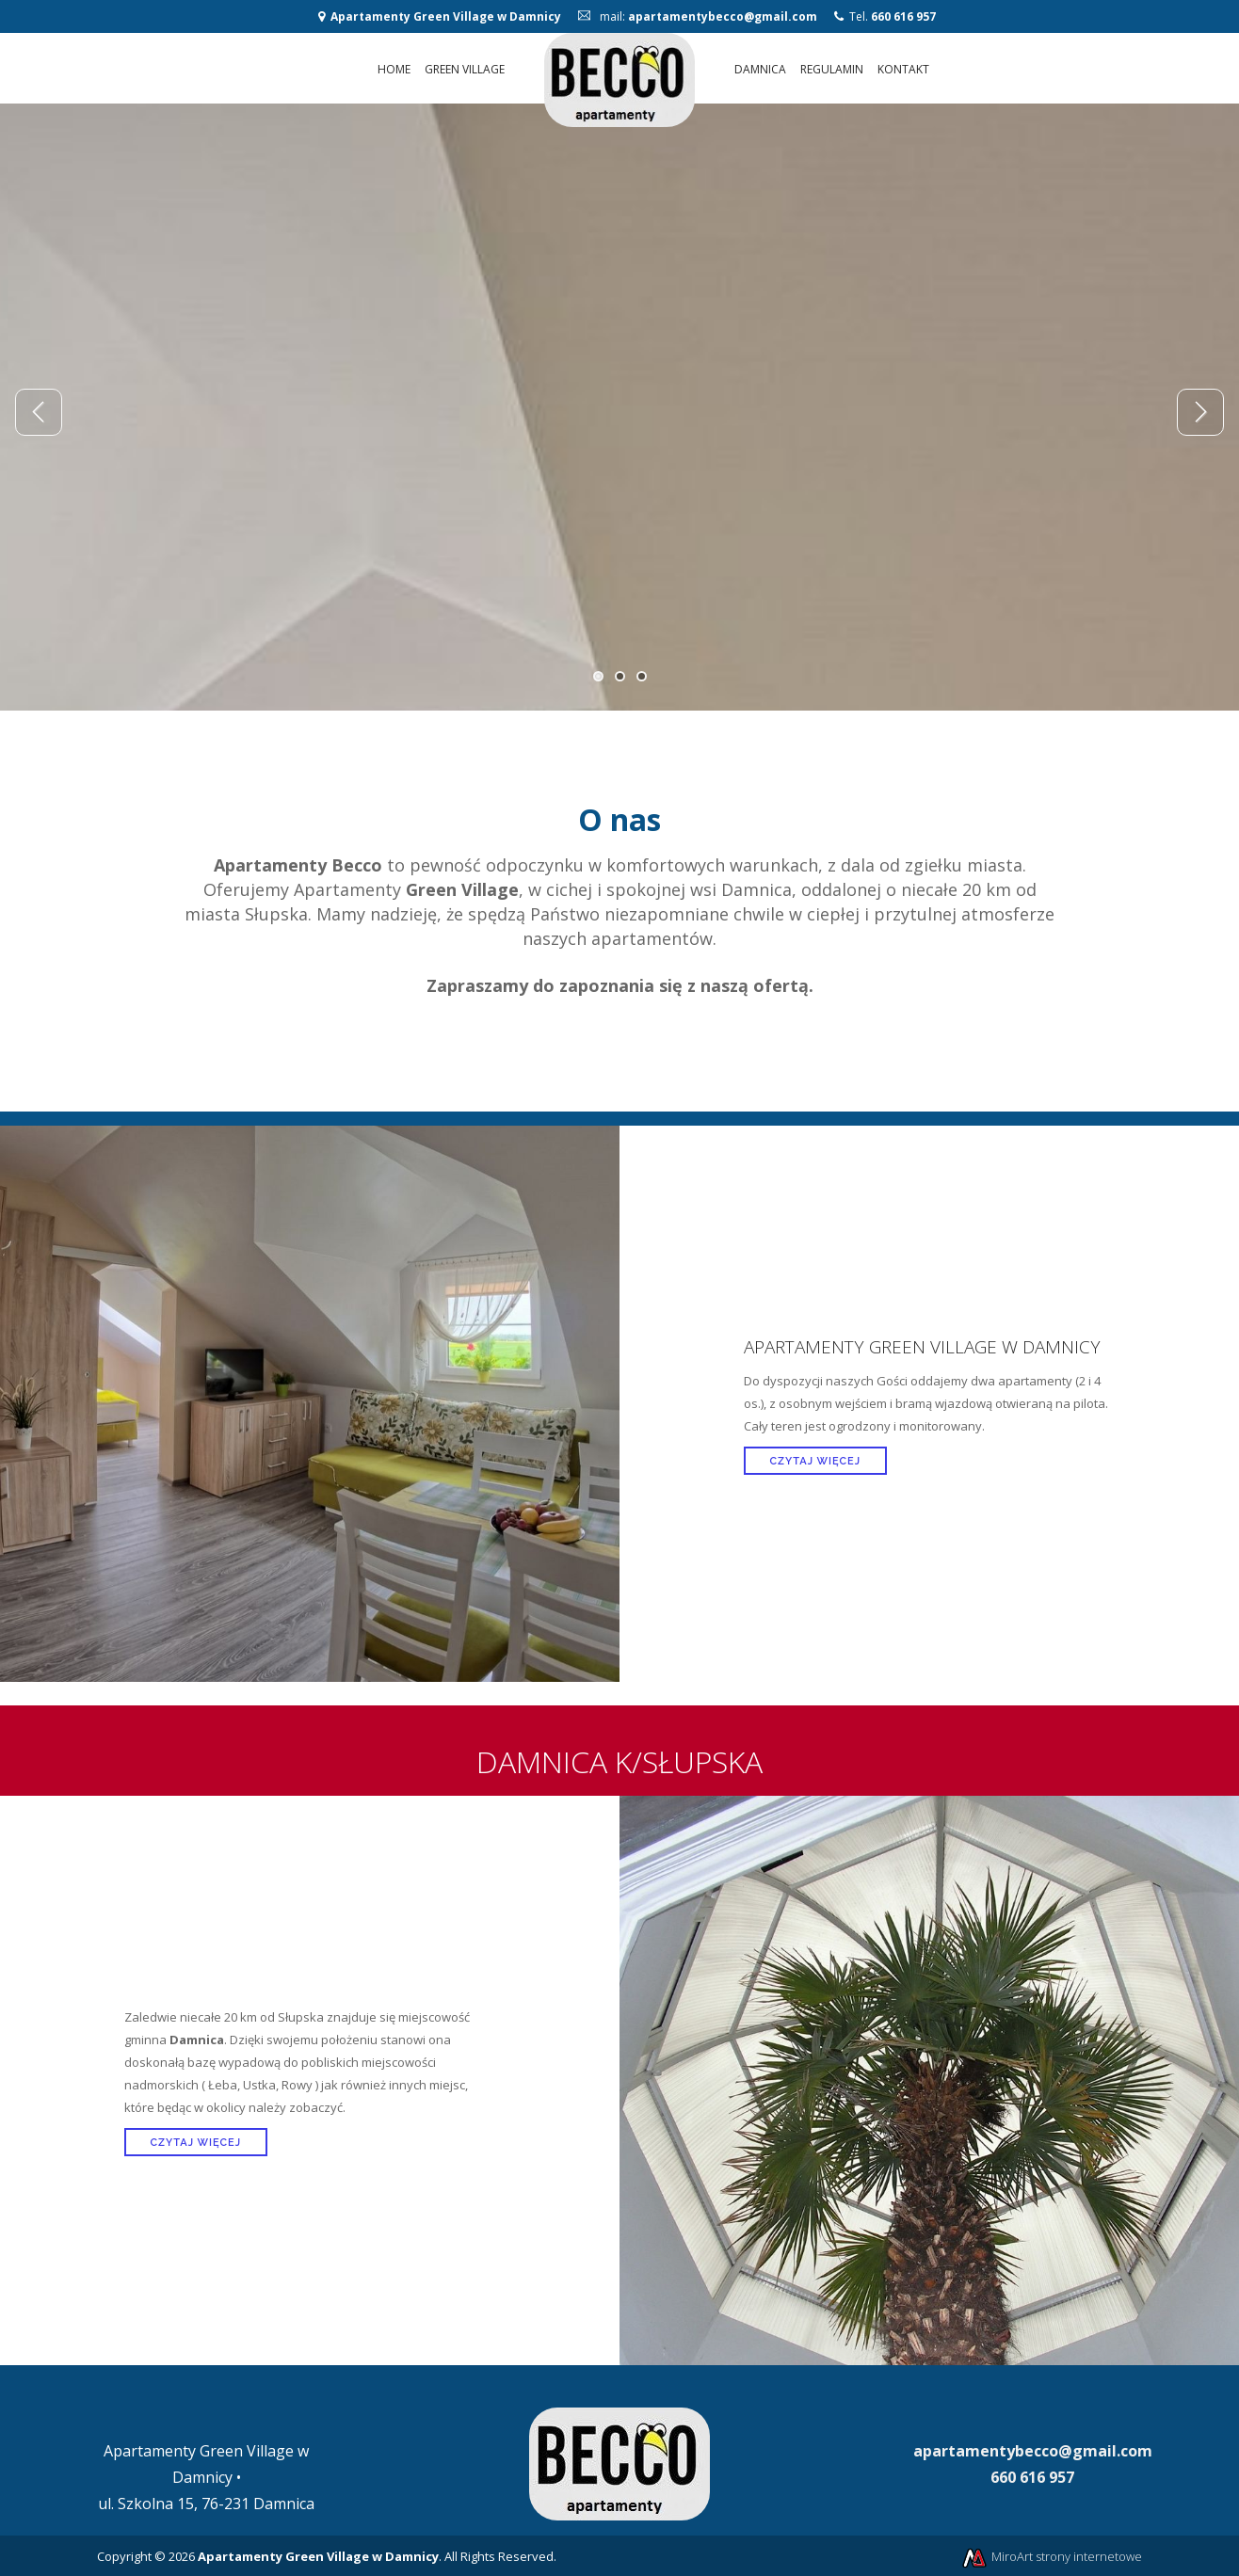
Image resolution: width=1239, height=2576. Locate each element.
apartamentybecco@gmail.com (722, 16)
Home (394, 69)
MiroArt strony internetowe (1051, 2556)
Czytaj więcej (815, 1461)
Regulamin (831, 69)
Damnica (760, 69)
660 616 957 (903, 16)
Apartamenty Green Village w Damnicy (445, 16)
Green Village (465, 69)
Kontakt (903, 69)
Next (1200, 412)
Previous (38, 412)
